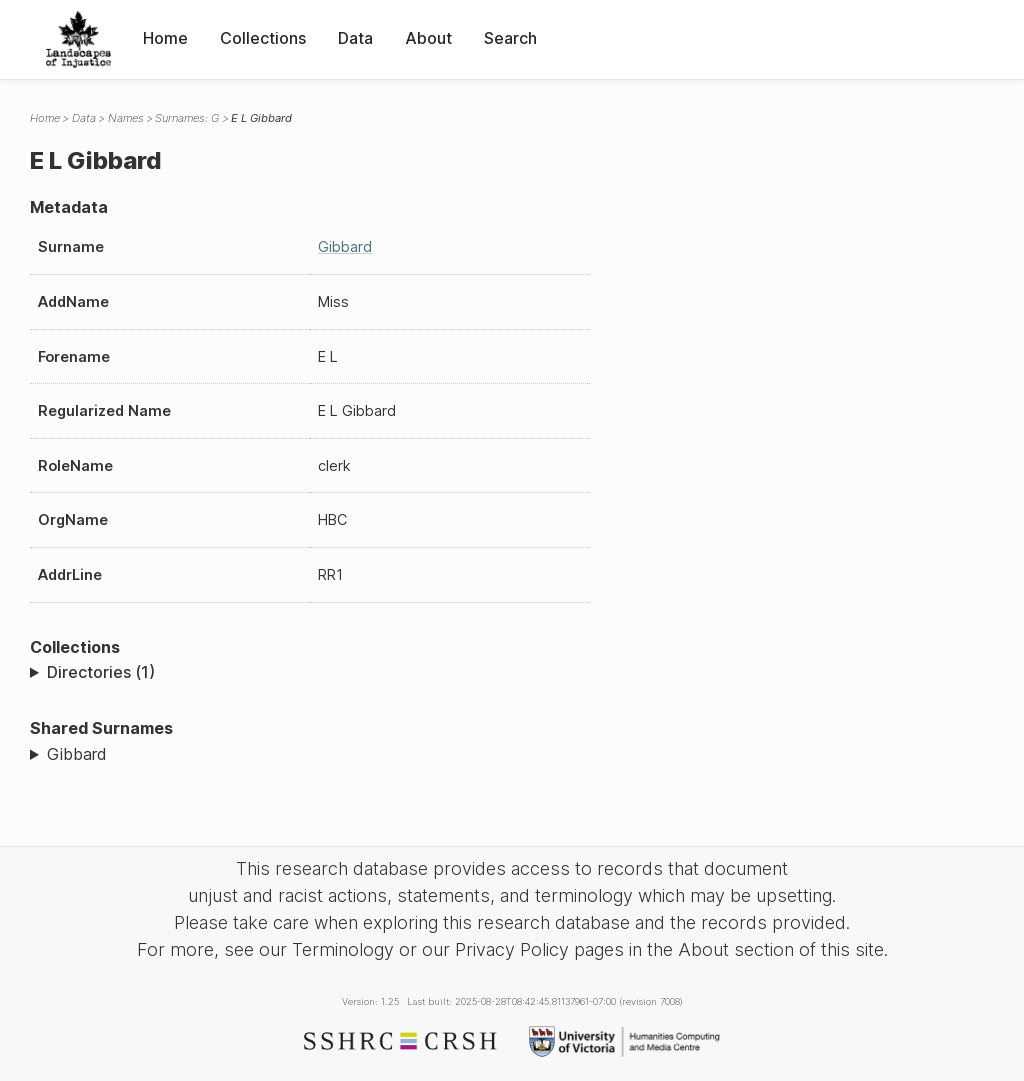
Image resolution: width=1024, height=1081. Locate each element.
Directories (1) (101, 672)
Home (165, 38)
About (428, 38)
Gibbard (345, 246)
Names (126, 118)
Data (355, 38)
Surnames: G (187, 118)
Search (510, 38)
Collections (263, 38)
